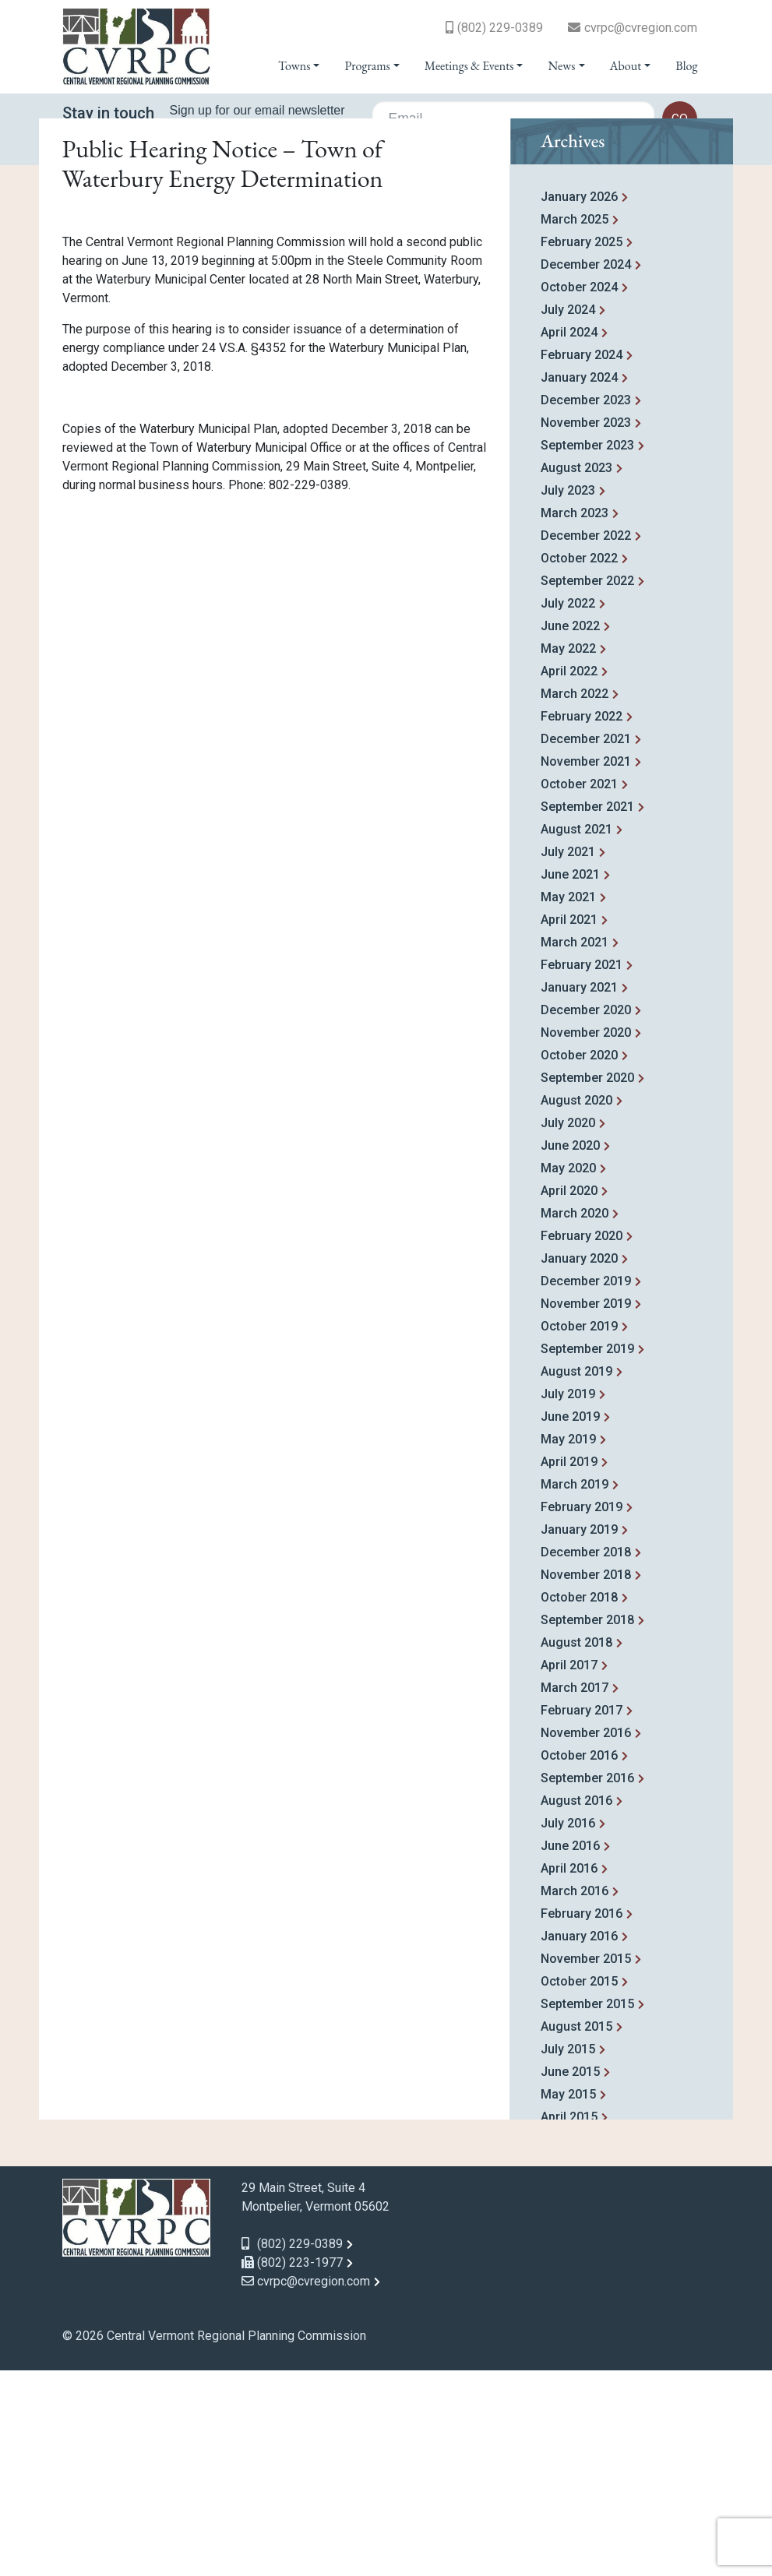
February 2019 (581, 1712)
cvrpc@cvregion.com (640, 27)
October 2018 (579, 1802)
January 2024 (579, 583)
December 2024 (586, 470)
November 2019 (586, 1509)
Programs (367, 66)
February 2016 (581, 2119)
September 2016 (587, 1983)
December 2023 (586, 605)
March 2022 (574, 899)
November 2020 (586, 1238)
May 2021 (568, 1102)
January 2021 (579, 1193)
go (680, 118)
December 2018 (586, 1757)
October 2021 (579, 989)
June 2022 (570, 831)
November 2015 (586, 2164)
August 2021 (576, 1034)
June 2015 (570, 2277)
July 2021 (568, 1057)
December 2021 (586, 944)
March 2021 (574, 1147)
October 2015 (579, 2187)
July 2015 (568, 2254)
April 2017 (569, 1870)
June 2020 (570, 1351)
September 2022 (587, 786)
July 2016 (568, 2028)
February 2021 (581, 1170)
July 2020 (568, 1328)
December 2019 (586, 1486)
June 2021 (570, 1080)
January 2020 (579, 1464)
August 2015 (576, 2232)
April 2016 (569, 2074)
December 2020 (586, 1215)
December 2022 (586, 741)
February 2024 (581, 560)
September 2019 (587, 1554)
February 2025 (581, 447)
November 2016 (586, 1938)
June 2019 (570, 1622)
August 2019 (576, 1577)
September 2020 (587, 1283)
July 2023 (568, 696)
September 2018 (587, 1825)
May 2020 (568, 1373)
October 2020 (579, 1260)
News (561, 66)
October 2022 (579, 763)
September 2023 (587, 650)
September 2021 (587, 1012)
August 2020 (576, 1306)
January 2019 (579, 1735)
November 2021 (586, 967)
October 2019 (579, 1531)
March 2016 (574, 2096)
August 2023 (576, 673)
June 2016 (570, 2051)
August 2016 (576, 2006)
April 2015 (569, 2322)
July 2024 (568, 515)
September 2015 (587, 2209)
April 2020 (569, 1396)
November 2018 (586, 1780)
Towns (294, 66)
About (626, 66)
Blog (686, 66)
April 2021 (569, 1125)
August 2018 (576, 1848)
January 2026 (579, 402)
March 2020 (574, 1418)
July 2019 (568, 1599)
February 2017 (581, 1915)
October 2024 (579, 492)
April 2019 (569, 1667)
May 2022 (568, 854)
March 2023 (574, 718)
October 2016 (579, 1961)
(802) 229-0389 (500, 27)
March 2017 (574, 1893)
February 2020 (581, 1441)
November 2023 (586, 628)
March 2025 (574, 425)
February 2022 (581, 921)
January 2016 (579, 2141)
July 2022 (568, 809)
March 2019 (574, 1690)
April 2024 (569, 537)
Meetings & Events (469, 66)
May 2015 (568, 2299)
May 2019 (568, 1644)
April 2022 (569, 876)
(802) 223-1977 (292, 2468)
